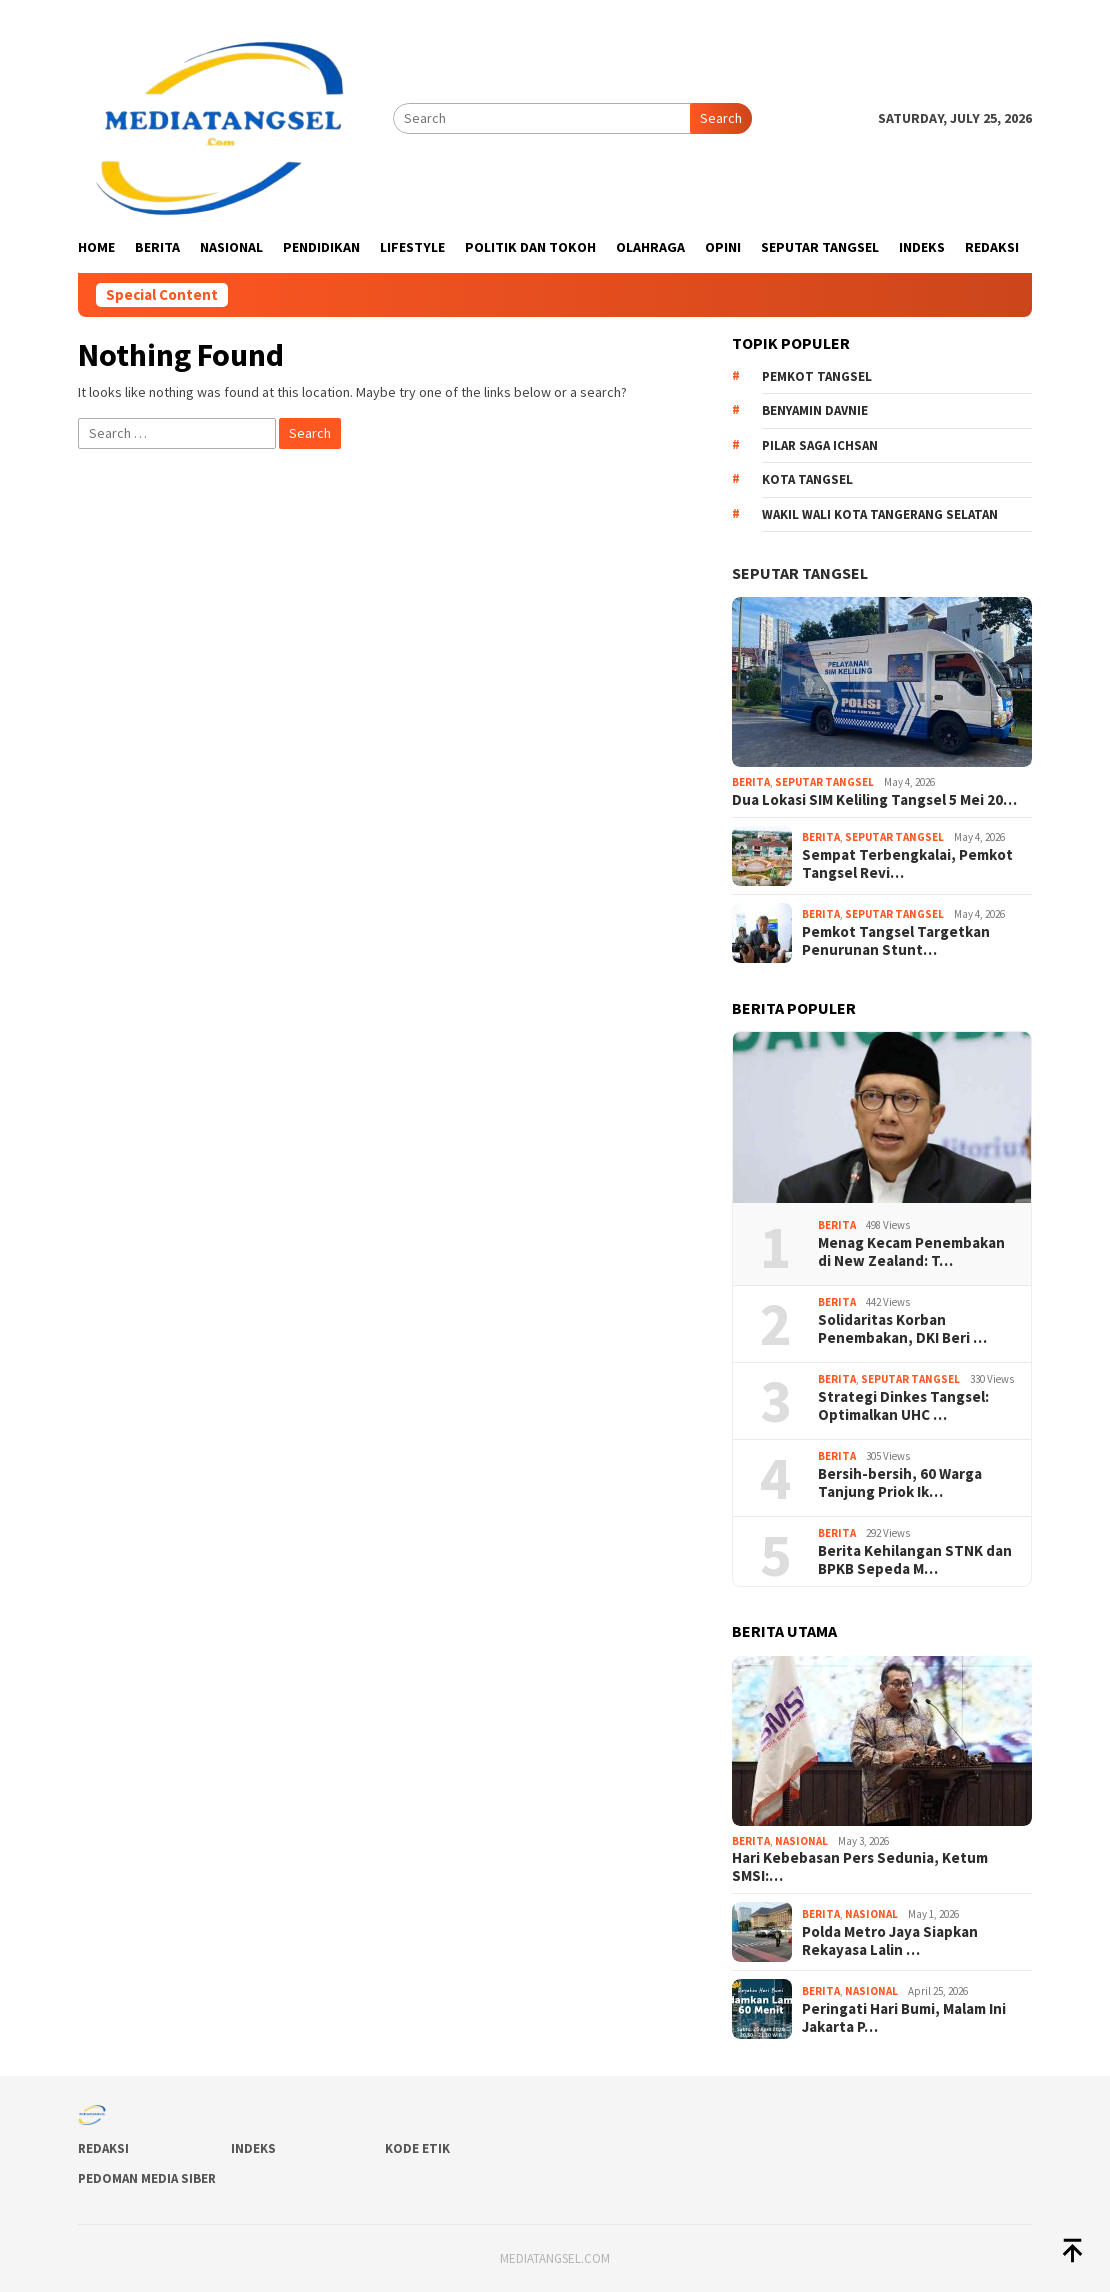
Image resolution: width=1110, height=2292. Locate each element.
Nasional (801, 1841)
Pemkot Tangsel (817, 376)
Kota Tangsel (807, 479)
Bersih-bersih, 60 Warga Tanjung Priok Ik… (900, 1483)
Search (721, 118)
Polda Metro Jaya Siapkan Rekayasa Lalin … (890, 1941)
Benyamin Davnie (815, 410)
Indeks (253, 2148)
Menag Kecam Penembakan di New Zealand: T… (911, 1252)
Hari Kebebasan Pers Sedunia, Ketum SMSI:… (860, 1867)
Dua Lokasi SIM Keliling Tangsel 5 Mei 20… (874, 800)
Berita (751, 782)
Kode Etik (417, 2148)
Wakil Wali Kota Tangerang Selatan (880, 514)
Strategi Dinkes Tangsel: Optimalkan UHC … (903, 1406)
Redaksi (103, 2148)
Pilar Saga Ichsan (820, 445)
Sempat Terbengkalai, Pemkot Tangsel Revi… (907, 864)
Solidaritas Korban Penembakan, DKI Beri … (902, 1329)
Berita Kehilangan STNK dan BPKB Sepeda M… (915, 1560)
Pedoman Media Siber (147, 2178)
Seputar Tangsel (800, 573)
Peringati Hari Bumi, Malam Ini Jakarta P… (904, 2018)
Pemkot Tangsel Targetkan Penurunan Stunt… (896, 941)
